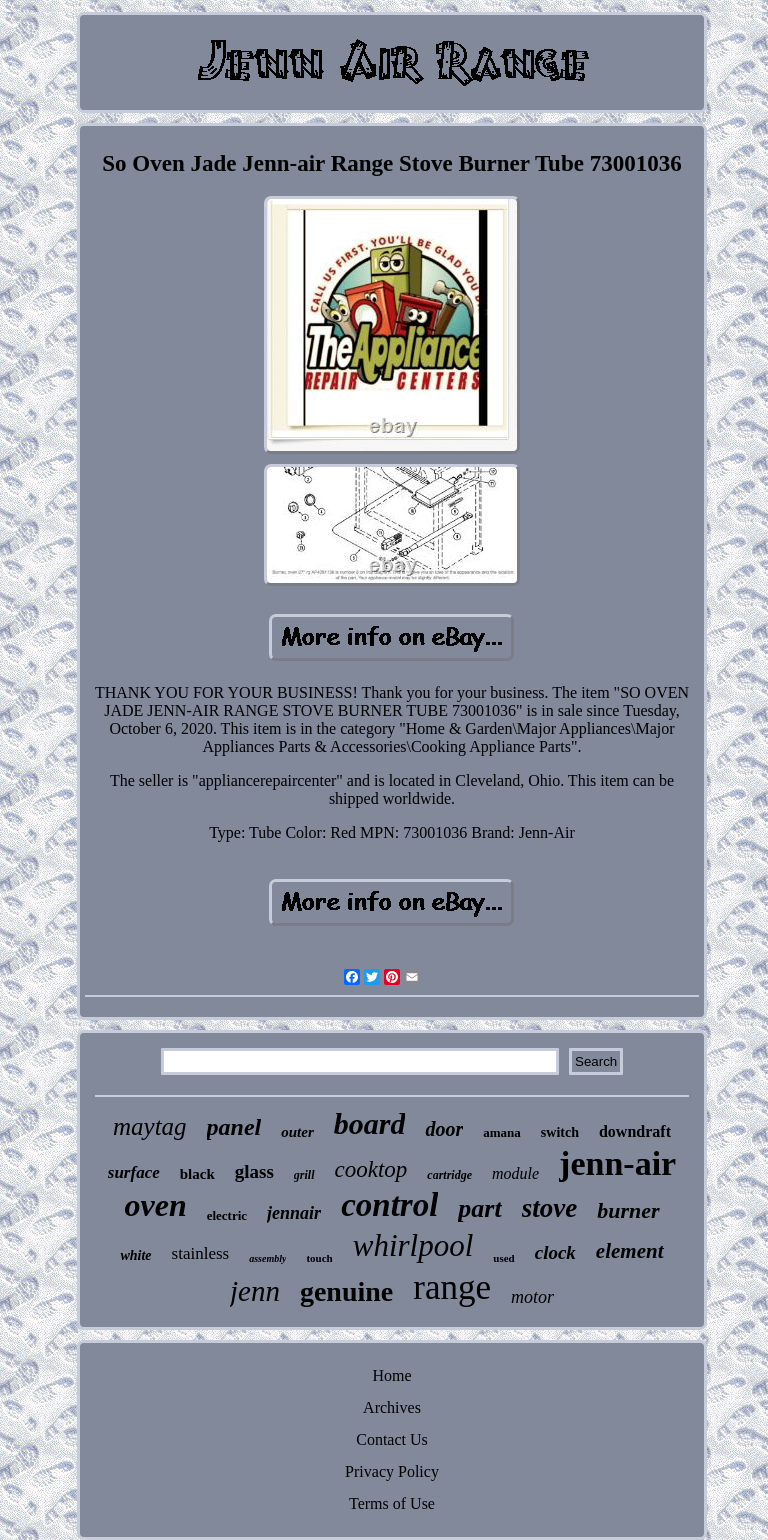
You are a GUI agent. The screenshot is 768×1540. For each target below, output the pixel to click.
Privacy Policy (392, 1471)
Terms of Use (392, 1503)
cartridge (449, 1175)
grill (304, 1175)
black (197, 1174)
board (370, 1123)
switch (560, 1132)
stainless (201, 1253)
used (503, 1258)
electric (227, 1215)
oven (155, 1205)
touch (319, 1258)
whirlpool (413, 1245)
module (515, 1173)
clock (555, 1252)
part (479, 1208)
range (452, 1287)
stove (549, 1208)
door (444, 1129)
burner (628, 1210)
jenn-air (617, 1163)
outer (297, 1132)
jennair (294, 1213)
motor (532, 1297)
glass (254, 1171)
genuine (346, 1291)
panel (234, 1127)
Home (391, 1375)
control (389, 1205)
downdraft (635, 1131)
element (630, 1251)
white (135, 1255)
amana (502, 1132)
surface (134, 1172)
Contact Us (392, 1439)
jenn (255, 1291)
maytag (150, 1126)
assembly (267, 1258)
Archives (392, 1407)
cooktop (371, 1169)
